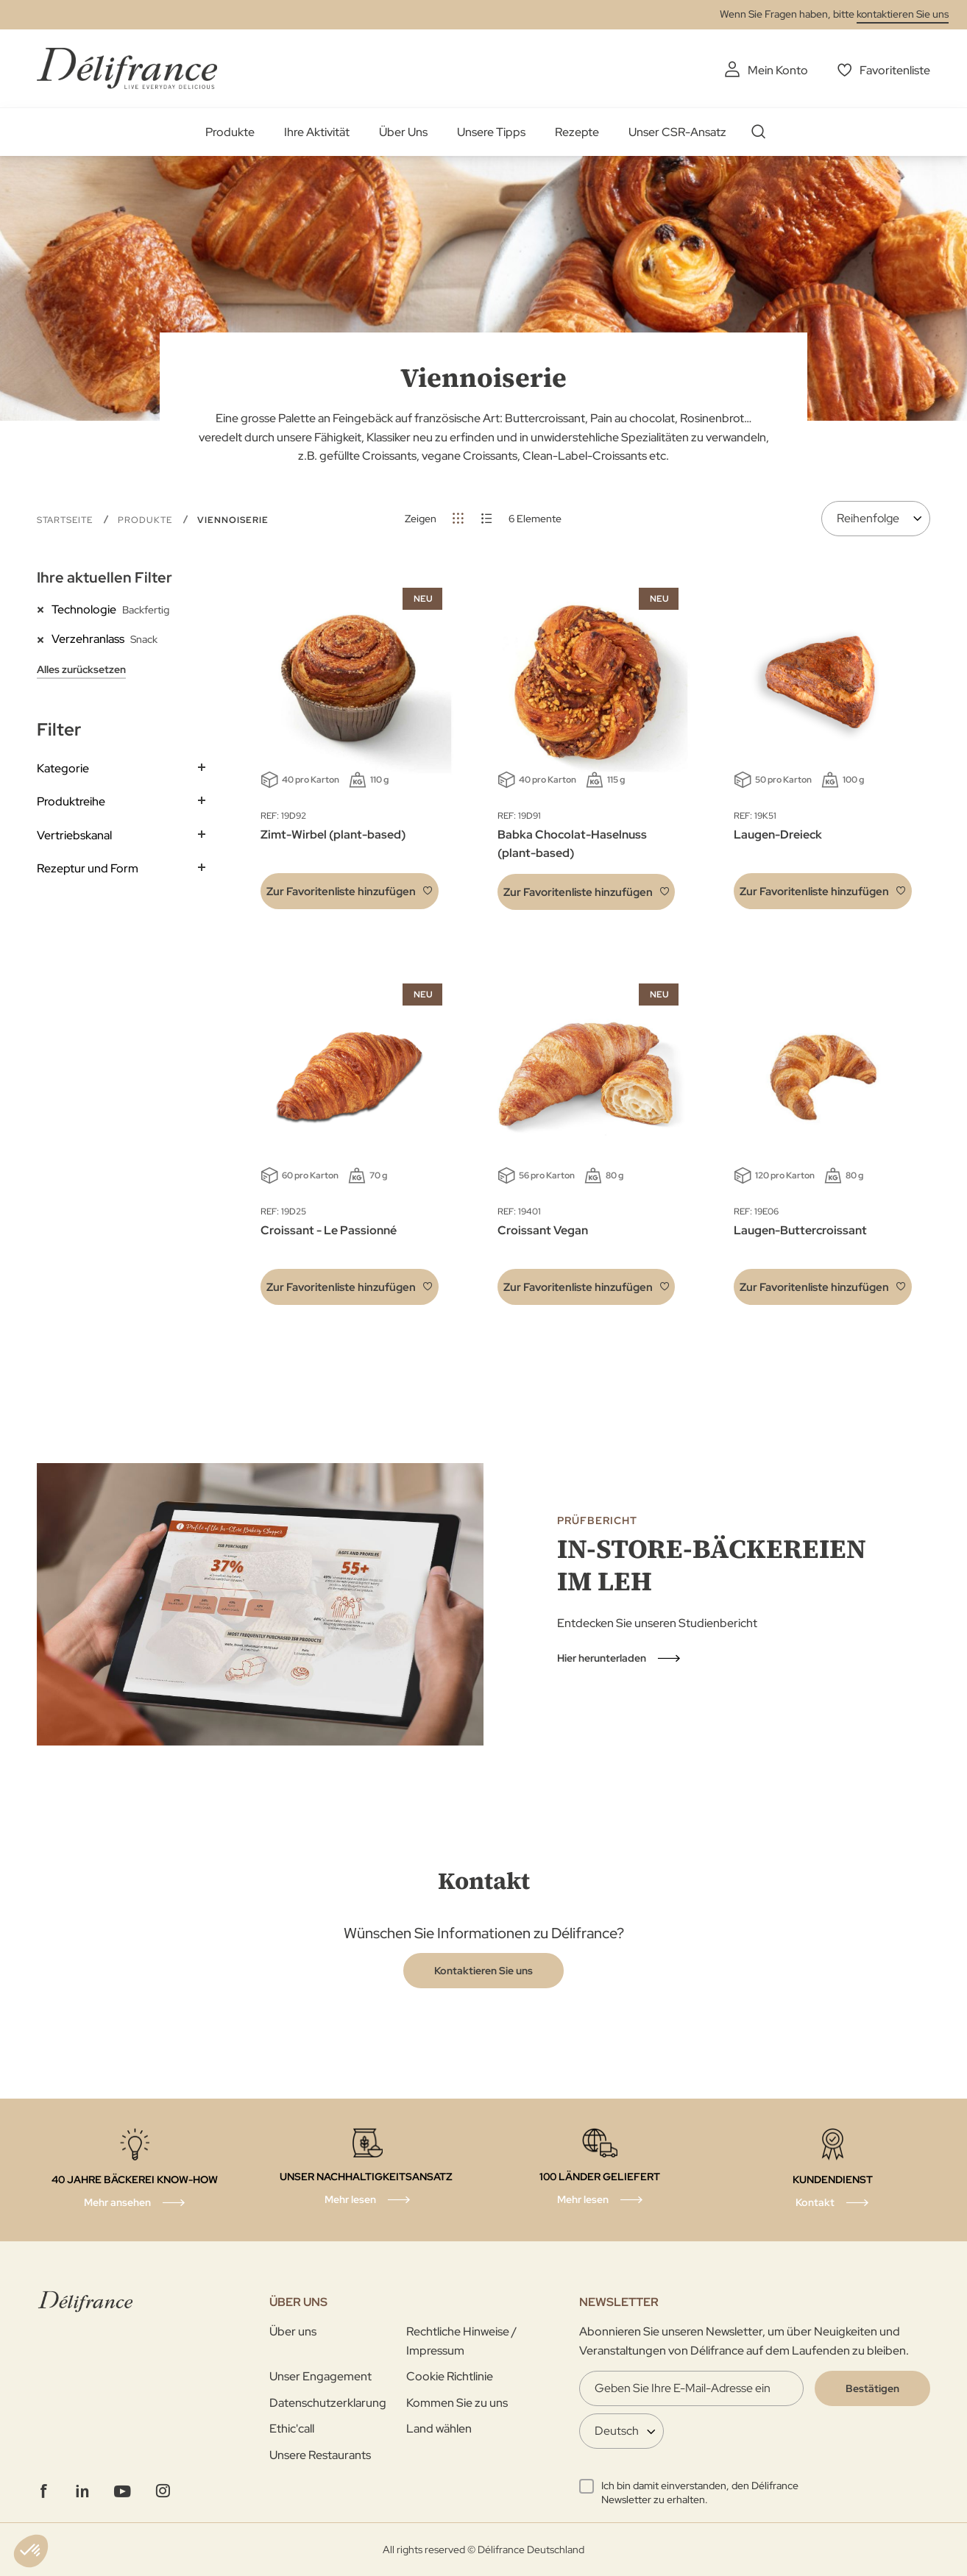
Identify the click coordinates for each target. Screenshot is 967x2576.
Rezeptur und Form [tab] (87, 868)
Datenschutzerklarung (327, 2402)
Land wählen (439, 2428)
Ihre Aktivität (317, 132)
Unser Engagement (320, 2376)
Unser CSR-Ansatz (677, 132)
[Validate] (872, 2388)
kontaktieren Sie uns (903, 14)
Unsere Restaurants (320, 2455)
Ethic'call (291, 2428)
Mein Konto (778, 70)
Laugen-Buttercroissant (800, 1230)
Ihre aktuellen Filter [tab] (104, 577)
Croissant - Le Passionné (329, 1230)
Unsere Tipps (491, 132)
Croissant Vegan (542, 1230)
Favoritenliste (895, 70)
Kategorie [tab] (63, 768)
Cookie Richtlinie (449, 2376)
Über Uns (403, 132)
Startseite (66, 520)
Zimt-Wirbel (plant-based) (333, 834)
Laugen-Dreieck (778, 834)
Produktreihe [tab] (71, 801)
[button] (350, 891)
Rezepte (577, 132)
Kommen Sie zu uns (457, 2402)
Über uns (292, 2331)
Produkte (230, 132)
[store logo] (127, 68)
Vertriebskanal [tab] (74, 835)
